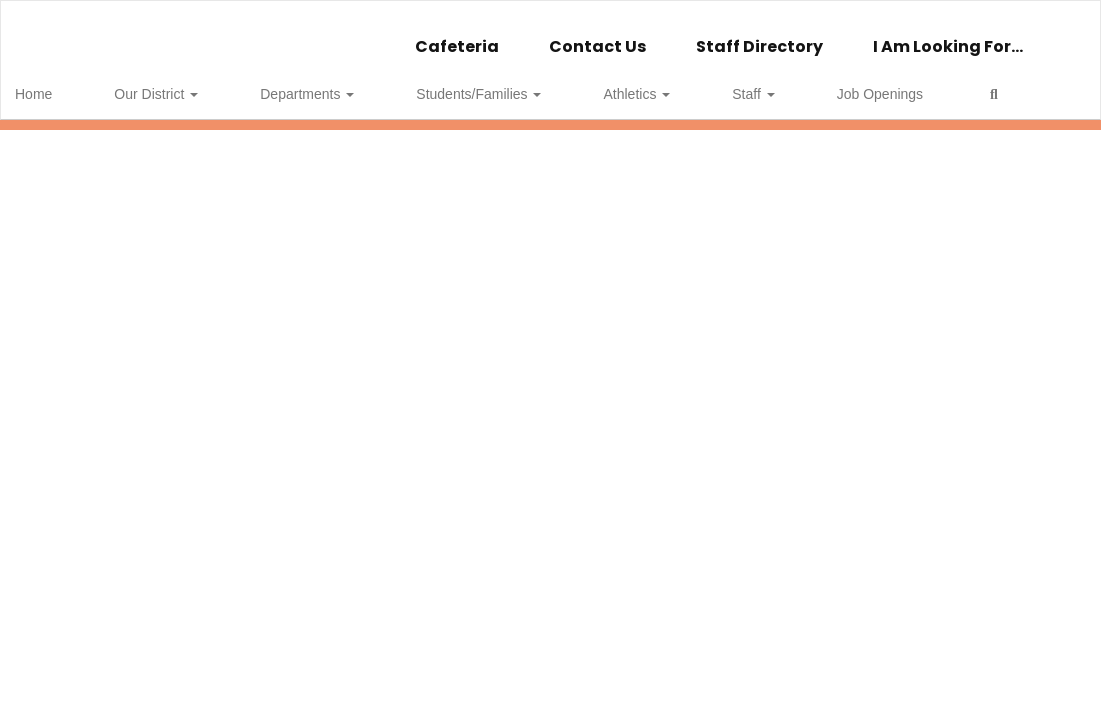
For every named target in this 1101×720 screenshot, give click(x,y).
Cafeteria (457, 36)
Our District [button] (155, 84)
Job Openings (719, 84)
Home (64, 84)
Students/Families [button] (413, 84)
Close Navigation (893, 92)
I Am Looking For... (948, 36)
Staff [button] (624, 84)
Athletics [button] (539, 84)
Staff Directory (759, 36)
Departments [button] (274, 84)
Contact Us (597, 36)
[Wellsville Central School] (550, 13)
